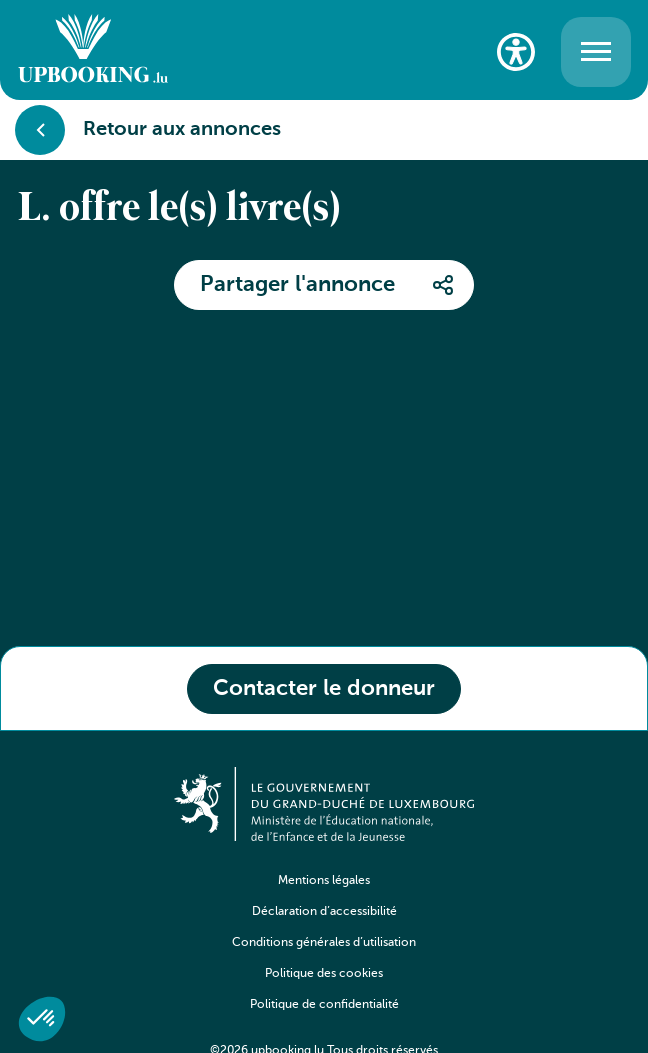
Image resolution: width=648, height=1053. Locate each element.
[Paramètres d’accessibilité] (516, 52)
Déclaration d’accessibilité (324, 912)
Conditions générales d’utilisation (324, 943)
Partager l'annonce (297, 285)
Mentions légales (324, 881)
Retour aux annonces (148, 130)
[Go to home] (93, 51)
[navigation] (324, 957)
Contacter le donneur (324, 689)
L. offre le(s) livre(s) (179, 210)
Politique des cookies (324, 974)
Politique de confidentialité (324, 1005)
